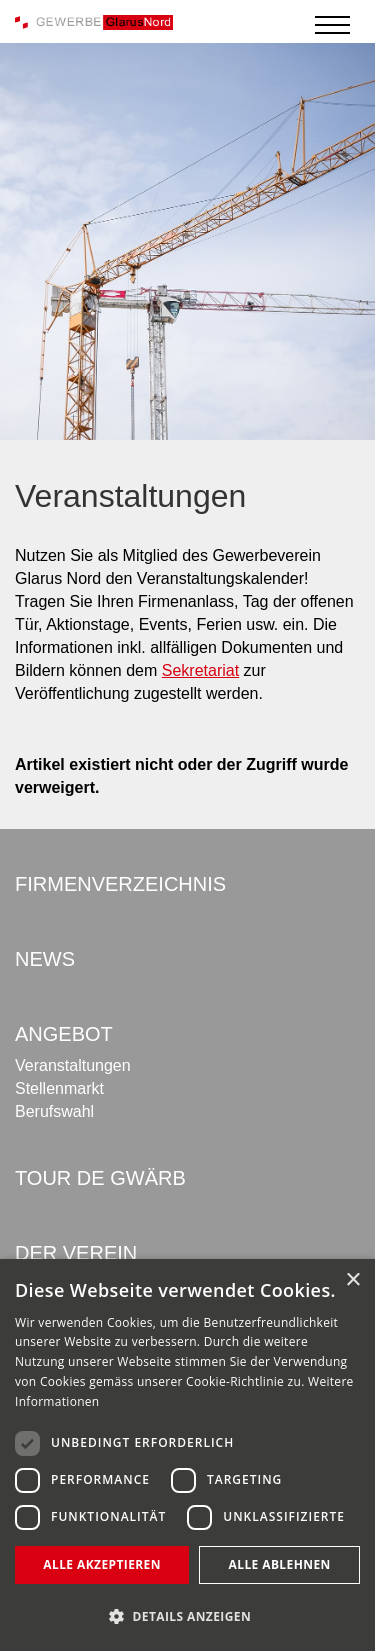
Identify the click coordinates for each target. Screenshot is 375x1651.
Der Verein (76, 1253)
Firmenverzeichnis (120, 884)
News (45, 959)
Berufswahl (54, 1111)
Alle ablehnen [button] (280, 1564)
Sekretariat (200, 670)
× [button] (352, 1280)
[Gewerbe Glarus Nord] (94, 21)
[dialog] (187, 1455)
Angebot (64, 1034)
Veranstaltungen (73, 1065)
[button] (187, 1616)
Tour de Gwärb (100, 1178)
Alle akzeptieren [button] (102, 1564)
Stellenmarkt (59, 1088)
